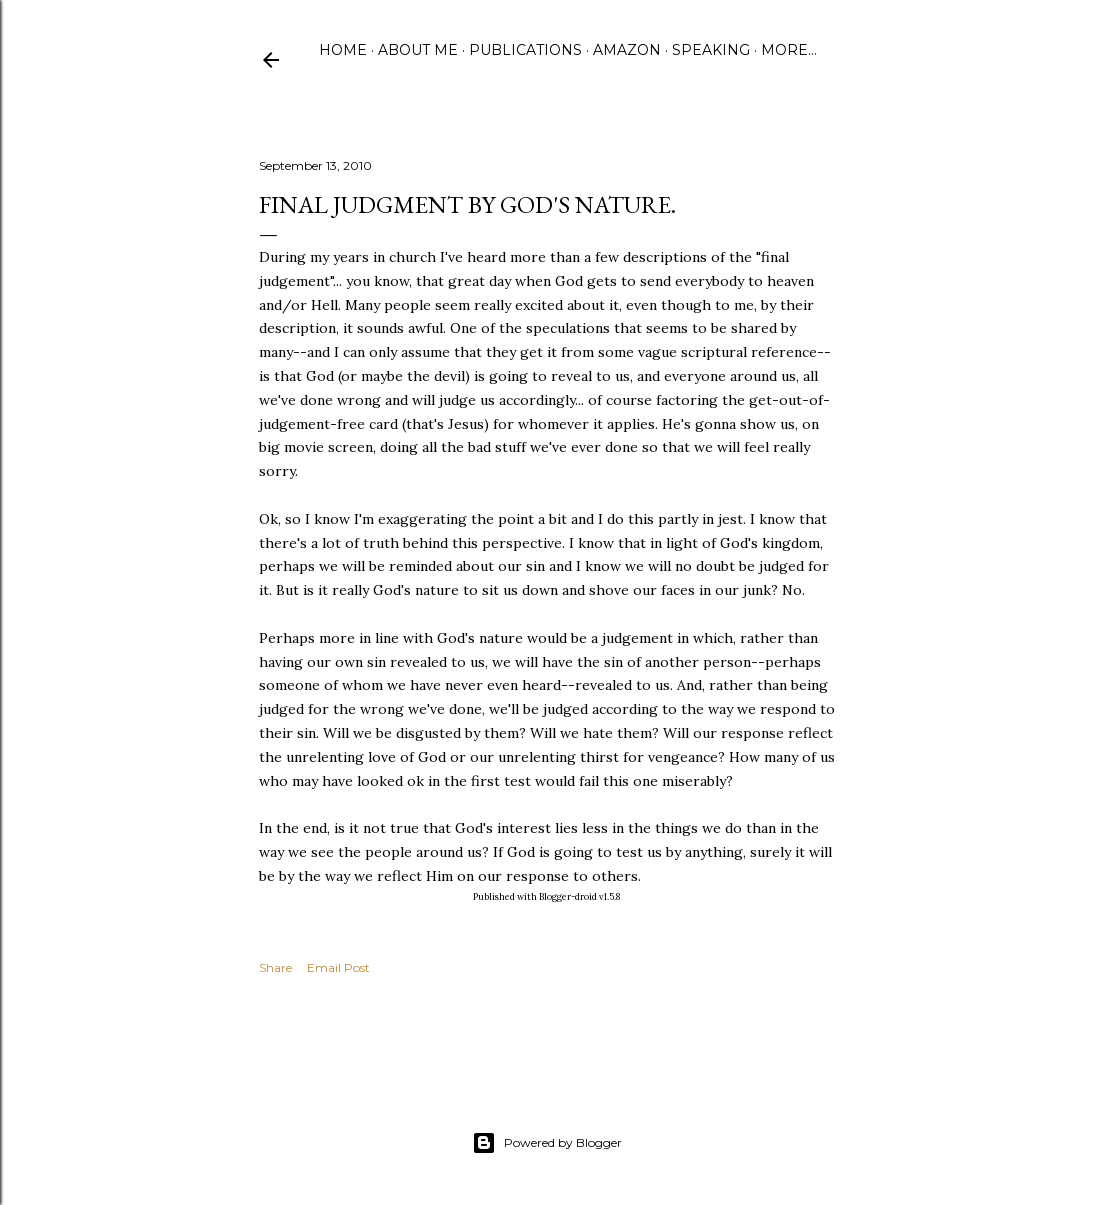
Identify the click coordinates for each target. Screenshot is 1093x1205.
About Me (418, 50)
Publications (525, 50)
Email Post (338, 967)
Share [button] (275, 967)
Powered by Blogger (547, 1143)
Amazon (627, 50)
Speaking (711, 50)
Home (343, 50)
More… (789, 50)
